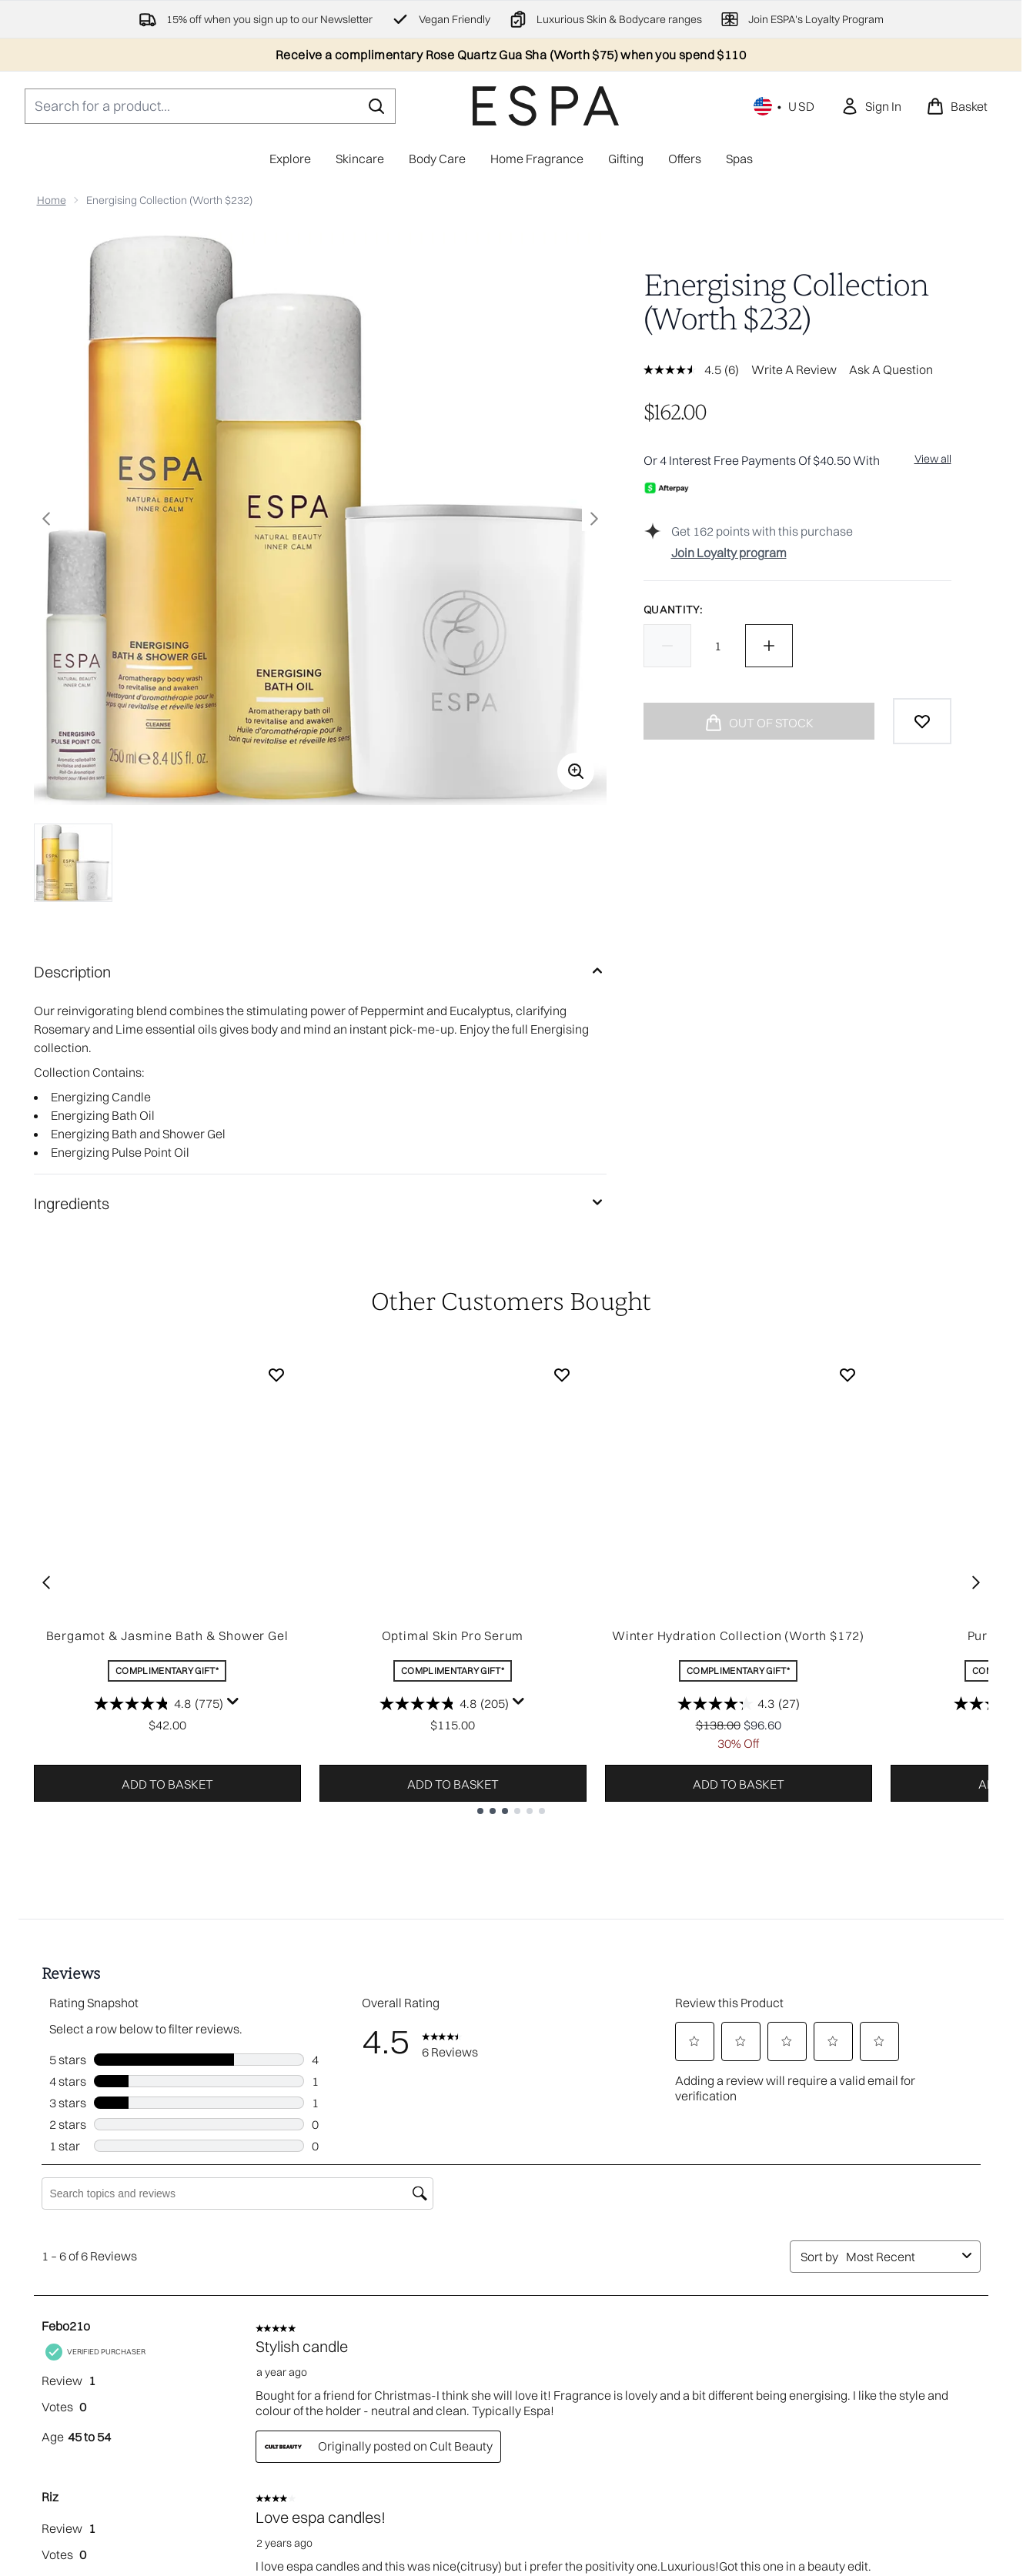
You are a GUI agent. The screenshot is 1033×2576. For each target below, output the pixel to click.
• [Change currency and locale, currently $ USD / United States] (785, 106)
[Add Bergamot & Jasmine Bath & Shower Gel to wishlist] (276, 1374)
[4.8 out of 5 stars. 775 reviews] (158, 1703)
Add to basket (167, 1784)
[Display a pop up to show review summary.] (233, 1702)
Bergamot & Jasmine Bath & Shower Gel (167, 1635)
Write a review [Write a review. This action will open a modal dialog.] (794, 369)
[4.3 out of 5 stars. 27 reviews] (738, 1703)
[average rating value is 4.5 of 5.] (684, 369)
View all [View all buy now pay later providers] (932, 459)
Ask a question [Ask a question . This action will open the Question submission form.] (891, 369)
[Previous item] (46, 1582)
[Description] (320, 972)
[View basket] (957, 106)
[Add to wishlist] (922, 721)
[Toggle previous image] (46, 518)
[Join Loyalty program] (811, 552)
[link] (871, 106)
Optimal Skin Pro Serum (453, 1635)
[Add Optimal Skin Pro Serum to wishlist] (561, 1374)
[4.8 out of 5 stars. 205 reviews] (444, 1703)
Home (51, 200)
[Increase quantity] (769, 645)
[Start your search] (210, 106)
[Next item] (976, 1582)
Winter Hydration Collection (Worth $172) (738, 1635)
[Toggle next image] (594, 518)
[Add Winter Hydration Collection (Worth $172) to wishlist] (847, 1374)
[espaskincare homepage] (546, 106)
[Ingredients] (320, 1203)
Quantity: (673, 609)
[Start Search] (376, 106)
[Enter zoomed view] (575, 771)
